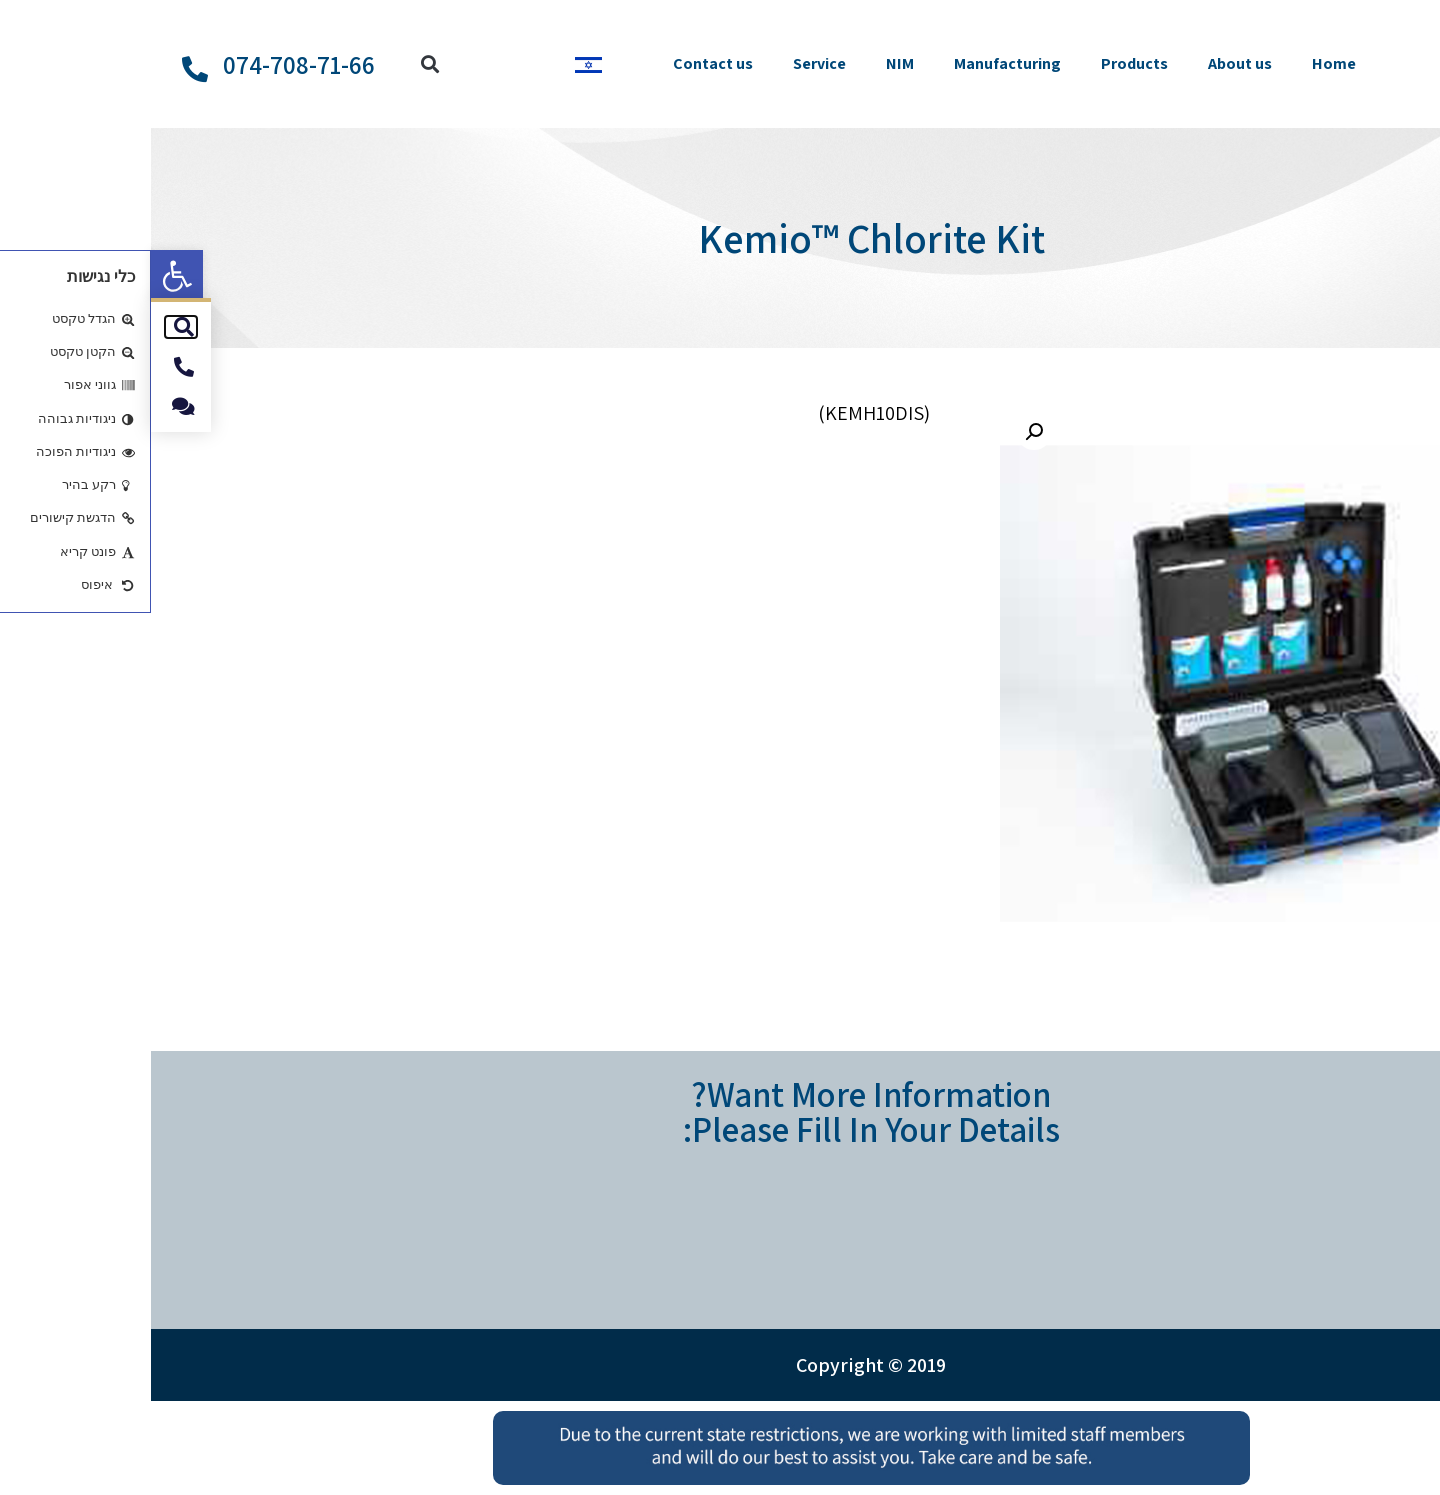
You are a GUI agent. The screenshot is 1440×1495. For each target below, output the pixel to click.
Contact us (562, 63)
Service (668, 63)
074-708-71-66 (148, 64)
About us (1089, 63)
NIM (749, 63)
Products (983, 63)
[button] (26, 276)
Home (1183, 63)
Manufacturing (856, 63)
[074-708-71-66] (44, 69)
